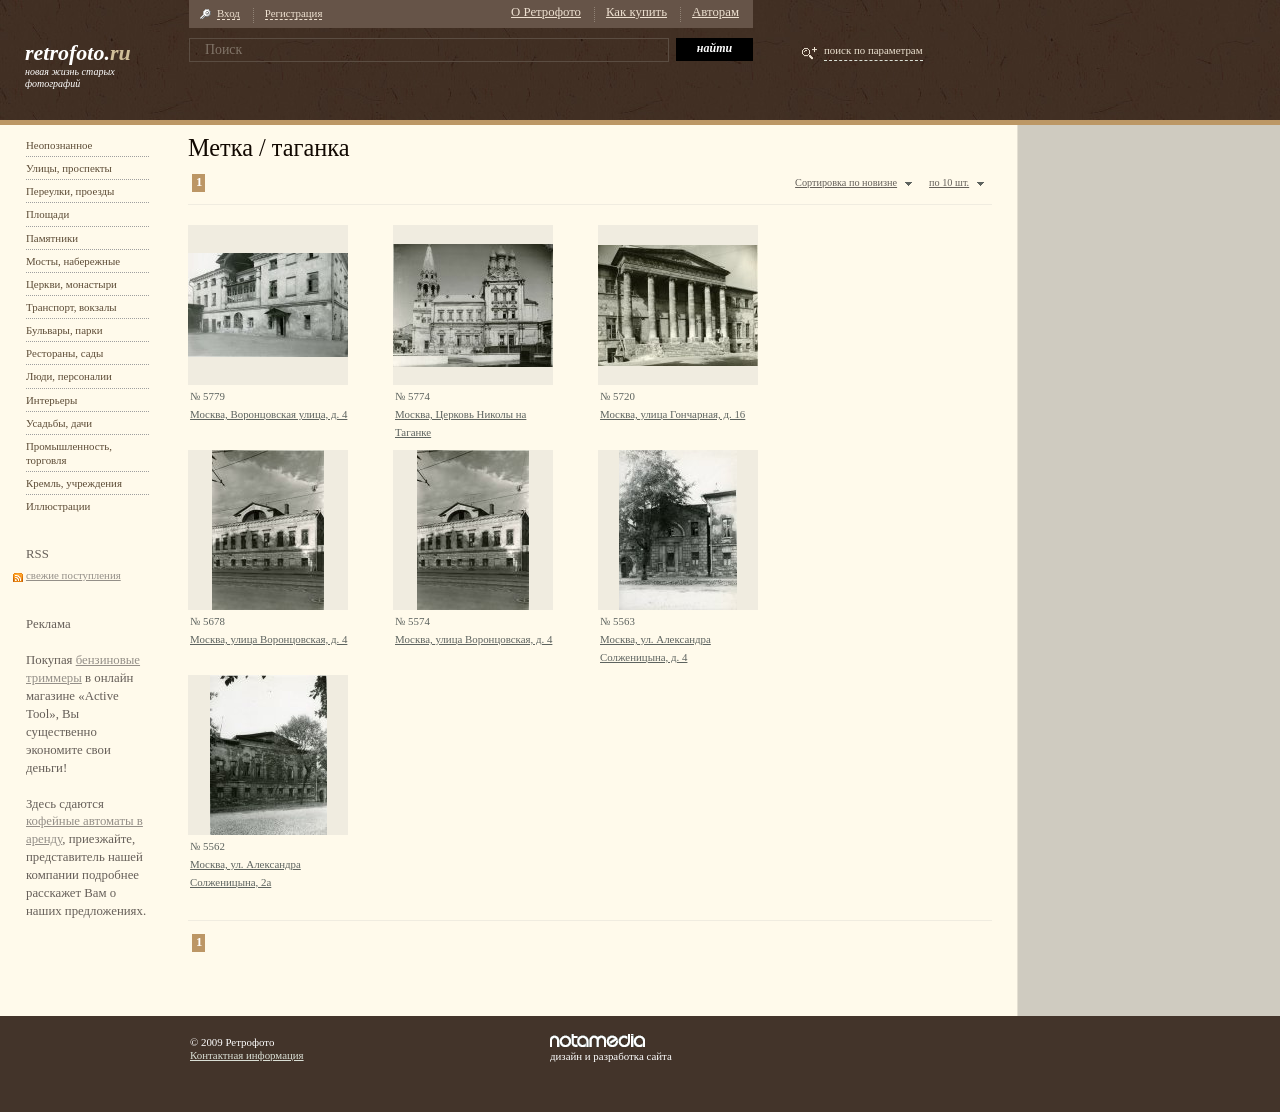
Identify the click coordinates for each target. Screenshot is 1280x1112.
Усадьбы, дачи (59, 423)
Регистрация (294, 13)
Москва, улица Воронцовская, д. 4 (268, 639)
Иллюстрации (58, 506)
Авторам (715, 12)
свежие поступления (73, 575)
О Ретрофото (546, 12)
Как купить (636, 12)
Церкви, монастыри (71, 284)
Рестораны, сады (64, 353)
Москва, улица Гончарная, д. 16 (672, 414)
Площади (47, 214)
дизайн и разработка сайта (611, 1048)
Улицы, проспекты (69, 168)
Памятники (52, 238)
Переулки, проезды (70, 191)
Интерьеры (51, 400)
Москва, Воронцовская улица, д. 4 (268, 414)
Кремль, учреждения (74, 483)
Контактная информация (247, 1055)
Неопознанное (59, 145)
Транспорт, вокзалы (71, 307)
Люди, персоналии (69, 376)
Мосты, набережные (73, 261)
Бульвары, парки (64, 330)
